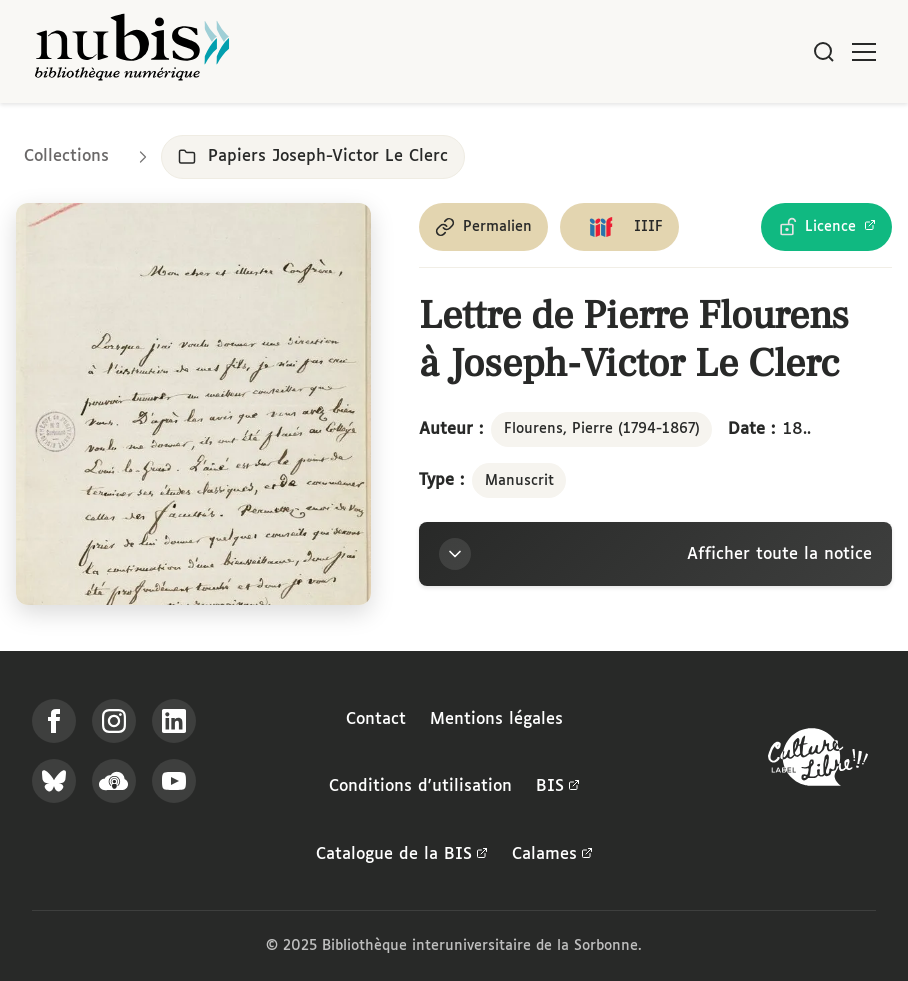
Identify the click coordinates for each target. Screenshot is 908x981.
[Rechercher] (824, 52)
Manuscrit (519, 481)
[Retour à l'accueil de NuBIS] (132, 51)
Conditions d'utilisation (420, 786)
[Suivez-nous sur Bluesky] (54, 781)
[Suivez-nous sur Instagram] (114, 721)
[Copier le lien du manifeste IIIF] (619, 227)
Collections (66, 156)
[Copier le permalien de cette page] (483, 227)
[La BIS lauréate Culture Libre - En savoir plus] (818, 761)
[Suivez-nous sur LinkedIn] (174, 721)
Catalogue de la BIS (402, 855)
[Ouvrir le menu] (864, 52)
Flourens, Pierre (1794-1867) (602, 429)
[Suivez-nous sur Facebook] (54, 721)
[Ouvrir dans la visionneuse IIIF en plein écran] (193, 404)
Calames (552, 855)
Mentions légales (496, 719)
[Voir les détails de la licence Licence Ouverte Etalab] (826, 227)
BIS (558, 787)
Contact (376, 719)
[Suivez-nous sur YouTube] (174, 781)
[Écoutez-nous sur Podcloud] (114, 781)
